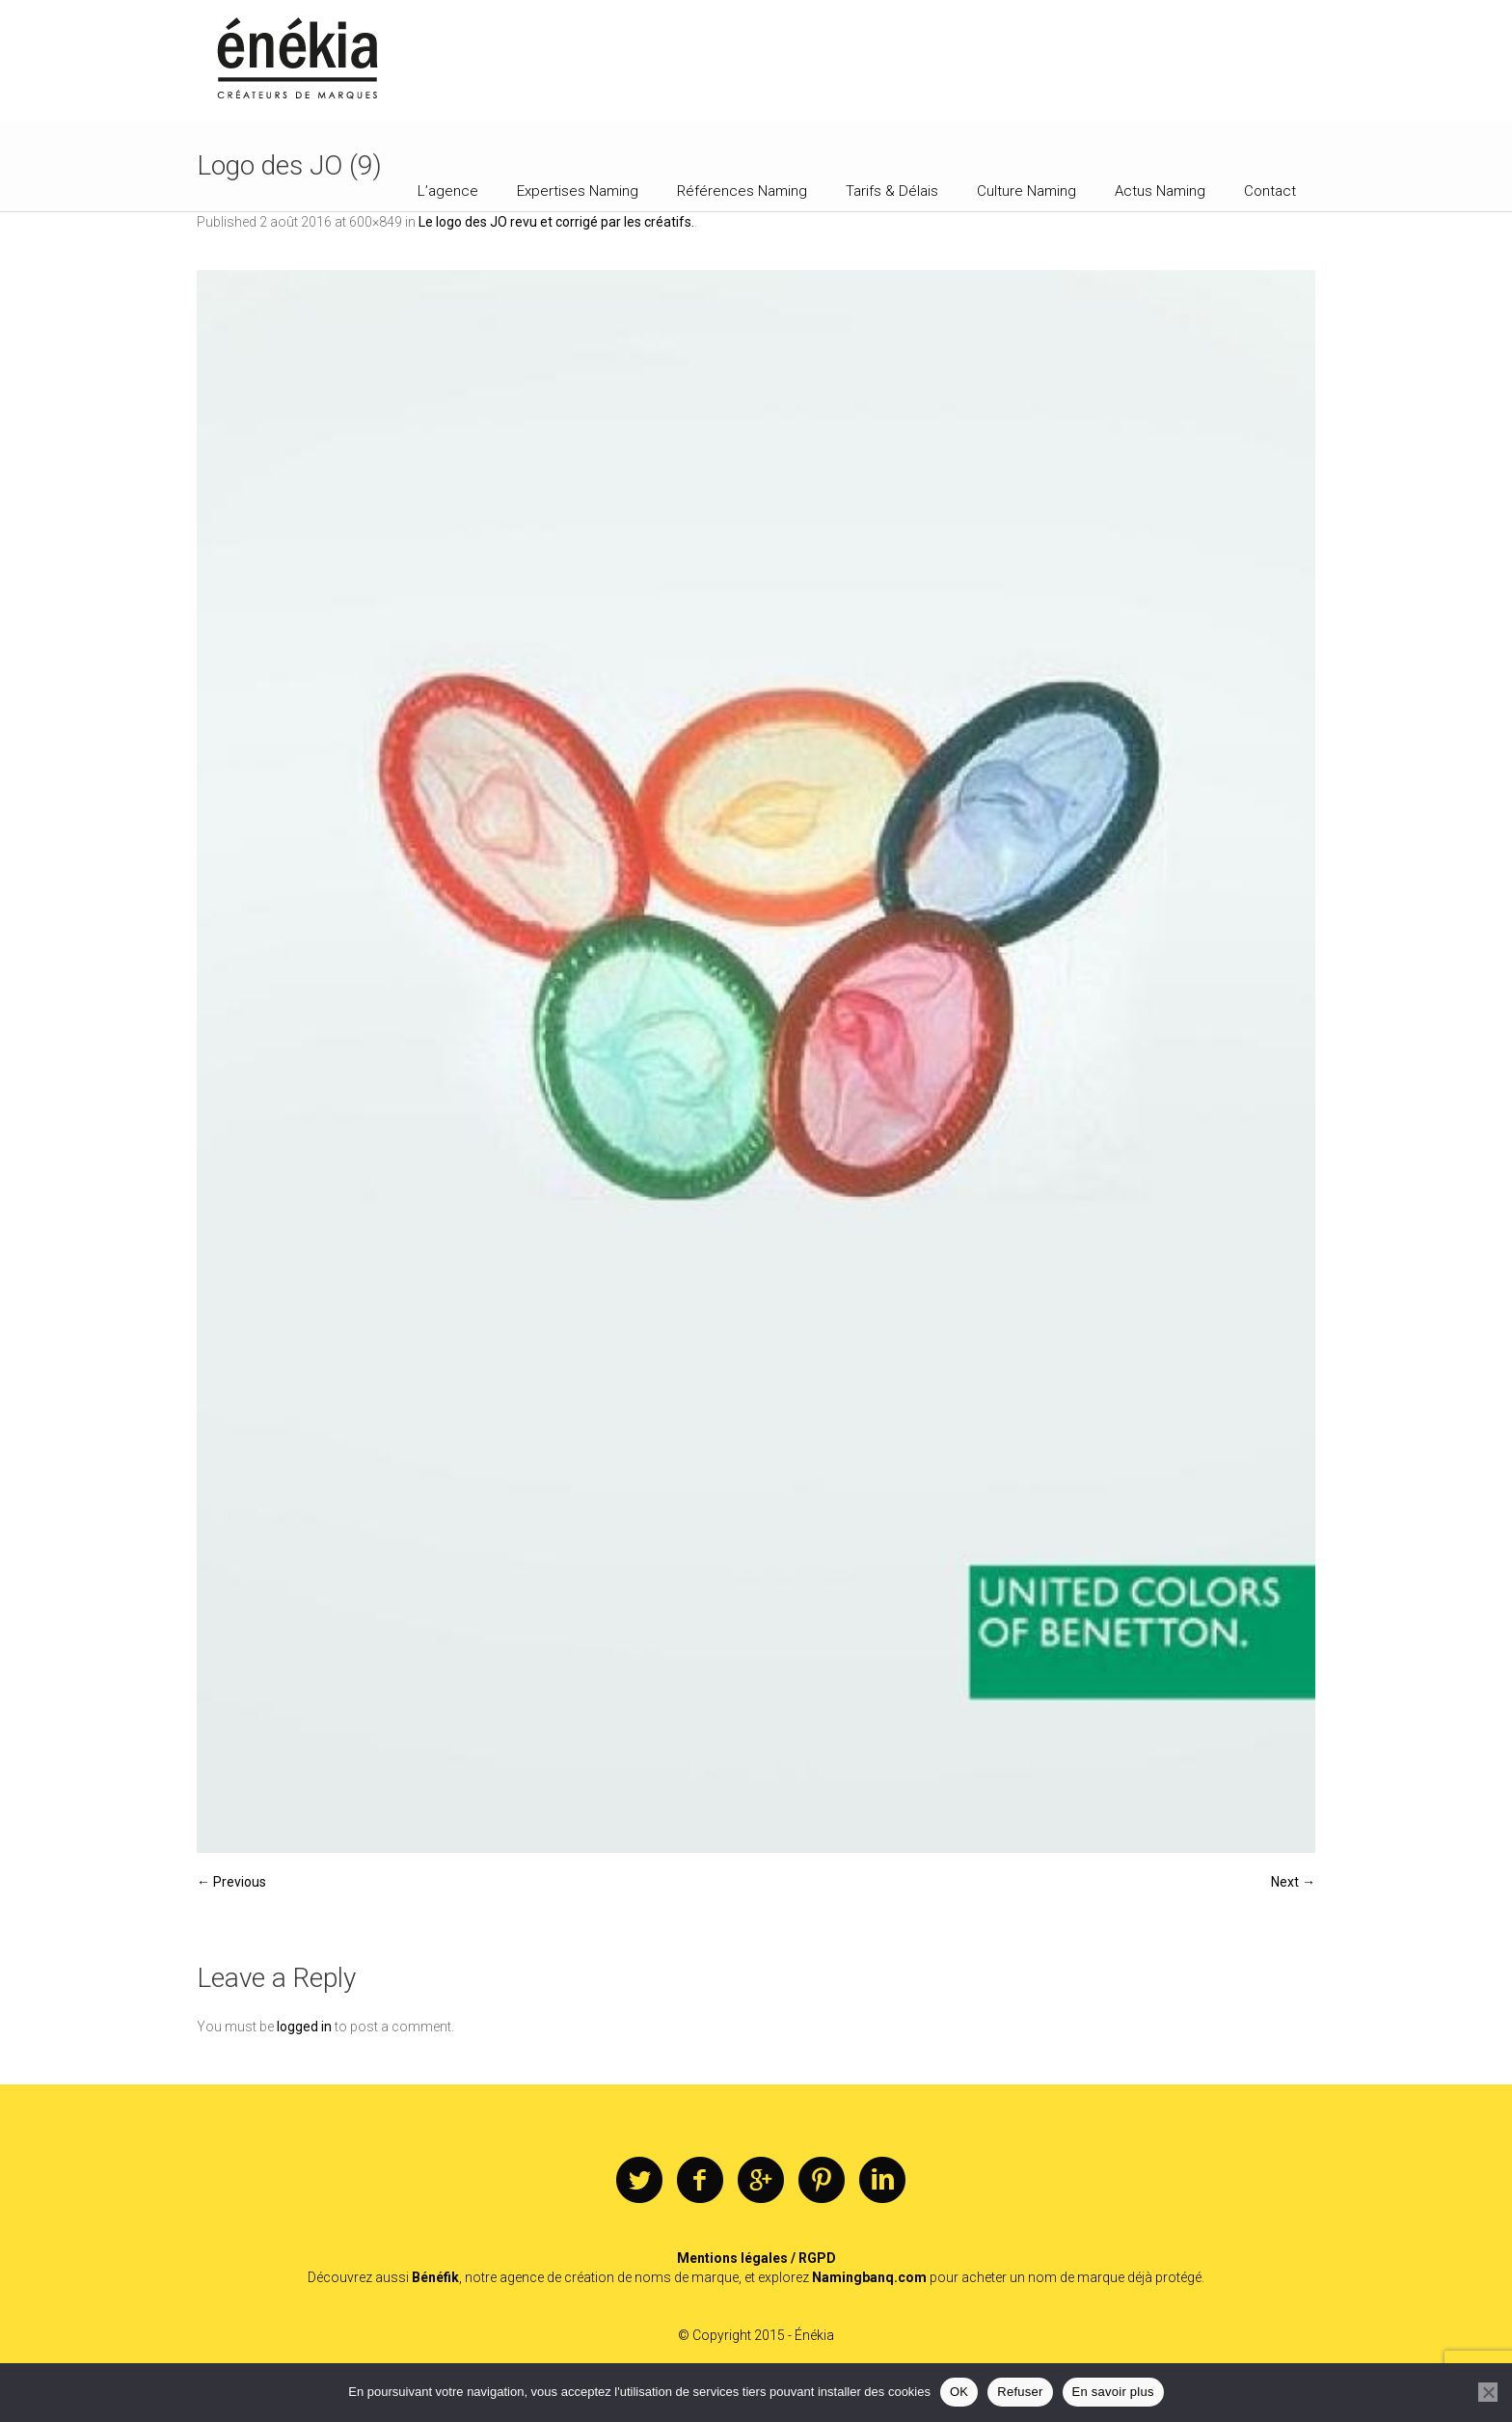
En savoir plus (1113, 2391)
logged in (304, 2026)
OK (959, 2391)
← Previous (231, 1882)
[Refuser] (1488, 2392)
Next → (1293, 1882)
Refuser (1019, 2391)
